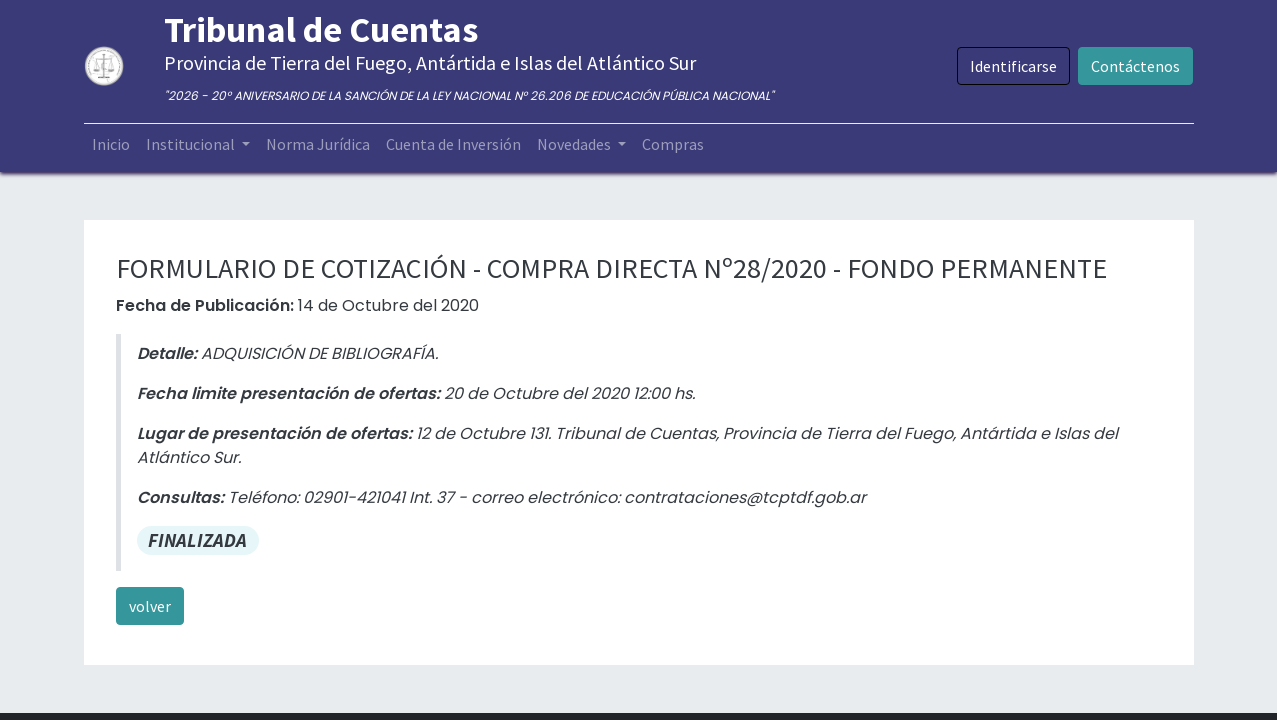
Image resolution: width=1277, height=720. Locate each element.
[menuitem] (111, 144)
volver (150, 606)
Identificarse (1013, 66)
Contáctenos (1135, 66)
